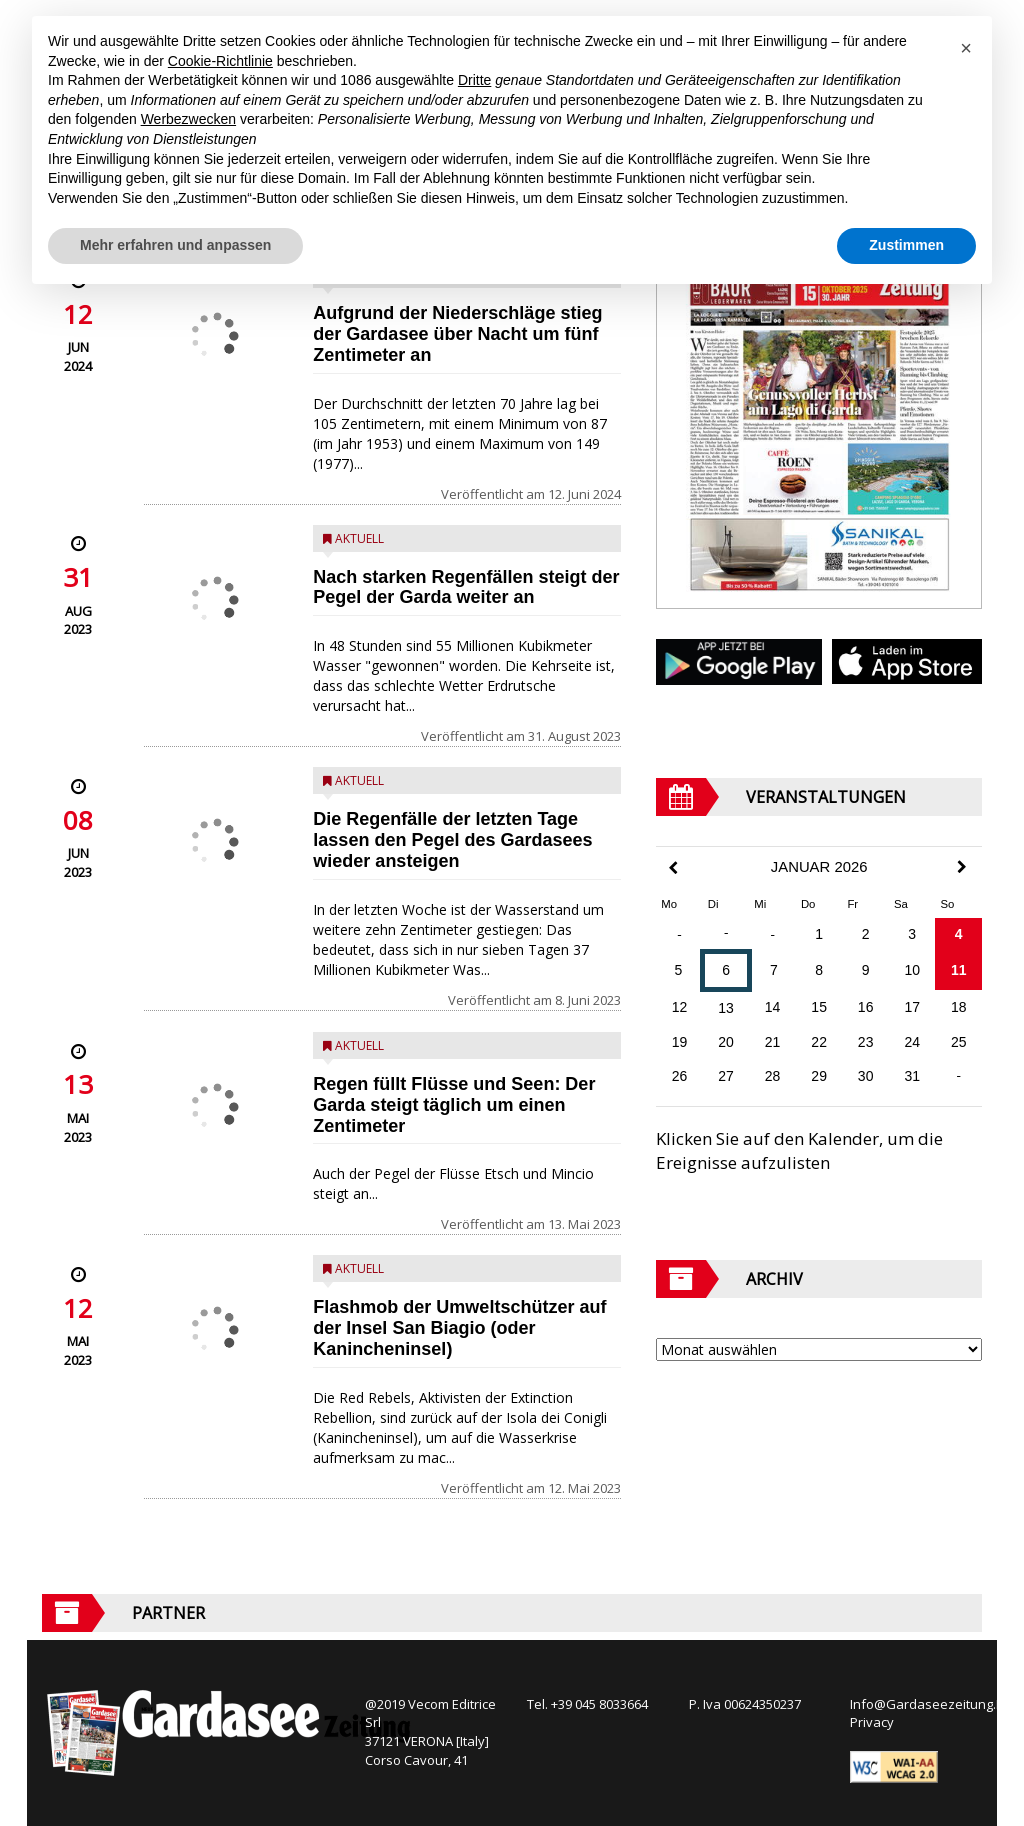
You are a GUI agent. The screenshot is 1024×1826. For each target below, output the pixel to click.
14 (773, 1007)
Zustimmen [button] (906, 245)
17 (912, 1007)
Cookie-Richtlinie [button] (220, 61)
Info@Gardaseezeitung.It (926, 1704)
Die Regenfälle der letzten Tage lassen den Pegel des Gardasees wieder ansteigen (452, 840)
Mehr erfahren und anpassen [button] (175, 245)
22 (819, 1042)
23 (866, 1042)
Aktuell (359, 538)
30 (866, 1076)
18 (959, 1007)
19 (680, 1042)
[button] (966, 48)
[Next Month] (962, 867)
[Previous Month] (673, 868)
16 (866, 1007)
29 (819, 1076)
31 (912, 1076)
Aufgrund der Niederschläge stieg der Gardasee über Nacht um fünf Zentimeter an (457, 334)
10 (912, 970)
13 (726, 1008)
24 (912, 1042)
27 (726, 1076)
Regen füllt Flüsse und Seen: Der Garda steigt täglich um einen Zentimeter (454, 1105)
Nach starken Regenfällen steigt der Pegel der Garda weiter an (466, 587)
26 (680, 1076)
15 (819, 1007)
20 (726, 1042)
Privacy (872, 1722)
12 (680, 1007)
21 (773, 1042)
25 (959, 1042)
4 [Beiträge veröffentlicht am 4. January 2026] (959, 934)
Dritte (474, 80)
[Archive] (819, 1349)
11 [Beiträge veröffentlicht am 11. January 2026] (959, 970)
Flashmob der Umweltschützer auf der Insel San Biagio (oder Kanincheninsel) (459, 1328)
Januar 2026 (819, 867)
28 (773, 1076)
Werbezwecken (188, 119)
